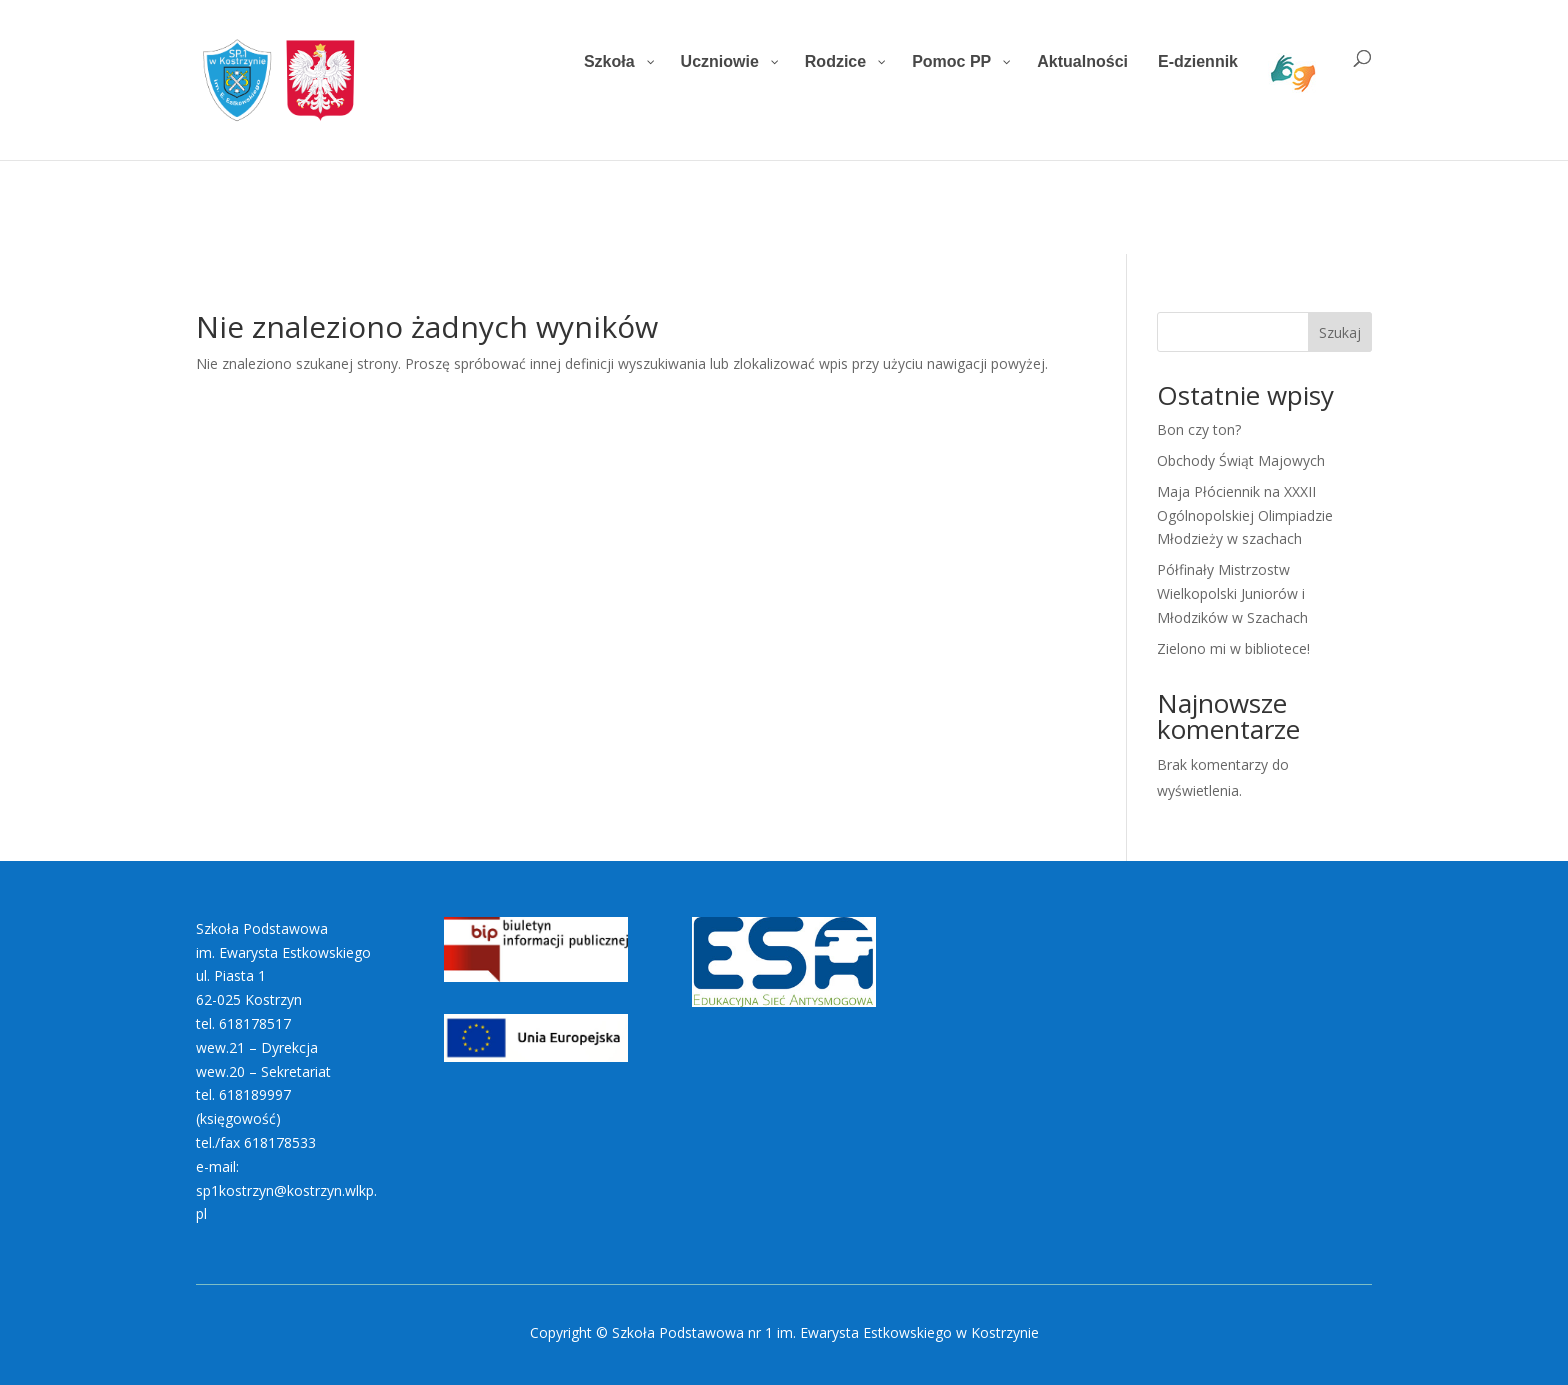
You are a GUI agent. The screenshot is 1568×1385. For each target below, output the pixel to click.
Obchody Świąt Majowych (1241, 460)
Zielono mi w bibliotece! (1233, 648)
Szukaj (1340, 332)
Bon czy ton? (1199, 429)
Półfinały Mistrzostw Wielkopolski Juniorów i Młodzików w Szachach (1232, 593)
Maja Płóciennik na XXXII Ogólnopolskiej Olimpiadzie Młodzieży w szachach (1245, 515)
